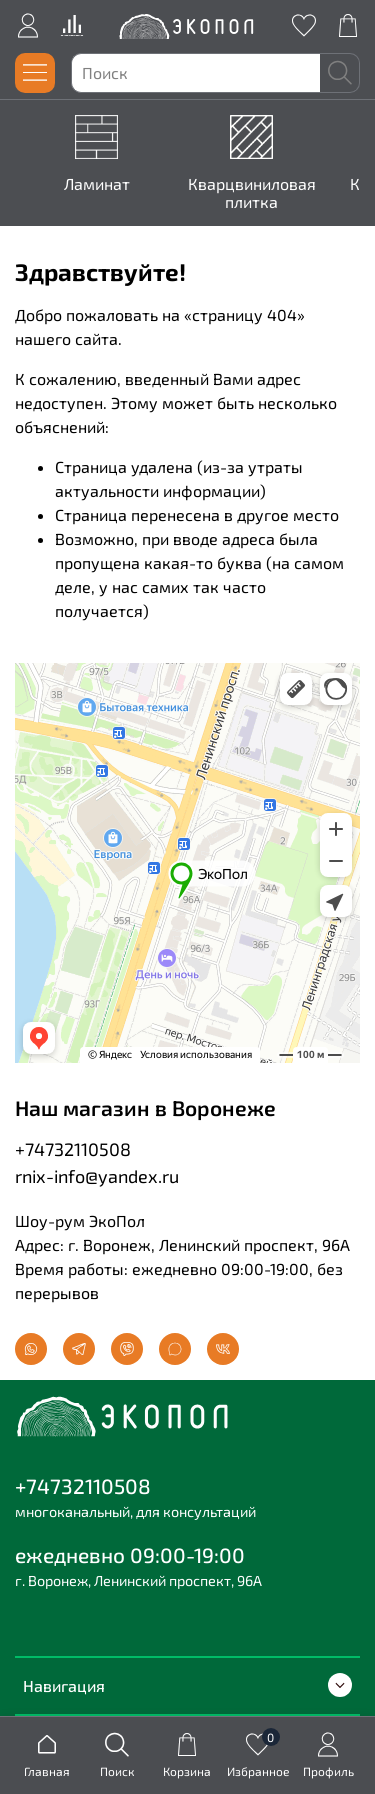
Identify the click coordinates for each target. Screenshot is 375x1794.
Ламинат (97, 183)
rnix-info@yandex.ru (97, 1176)
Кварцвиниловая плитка (252, 192)
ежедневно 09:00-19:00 (130, 1554)
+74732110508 (73, 1149)
